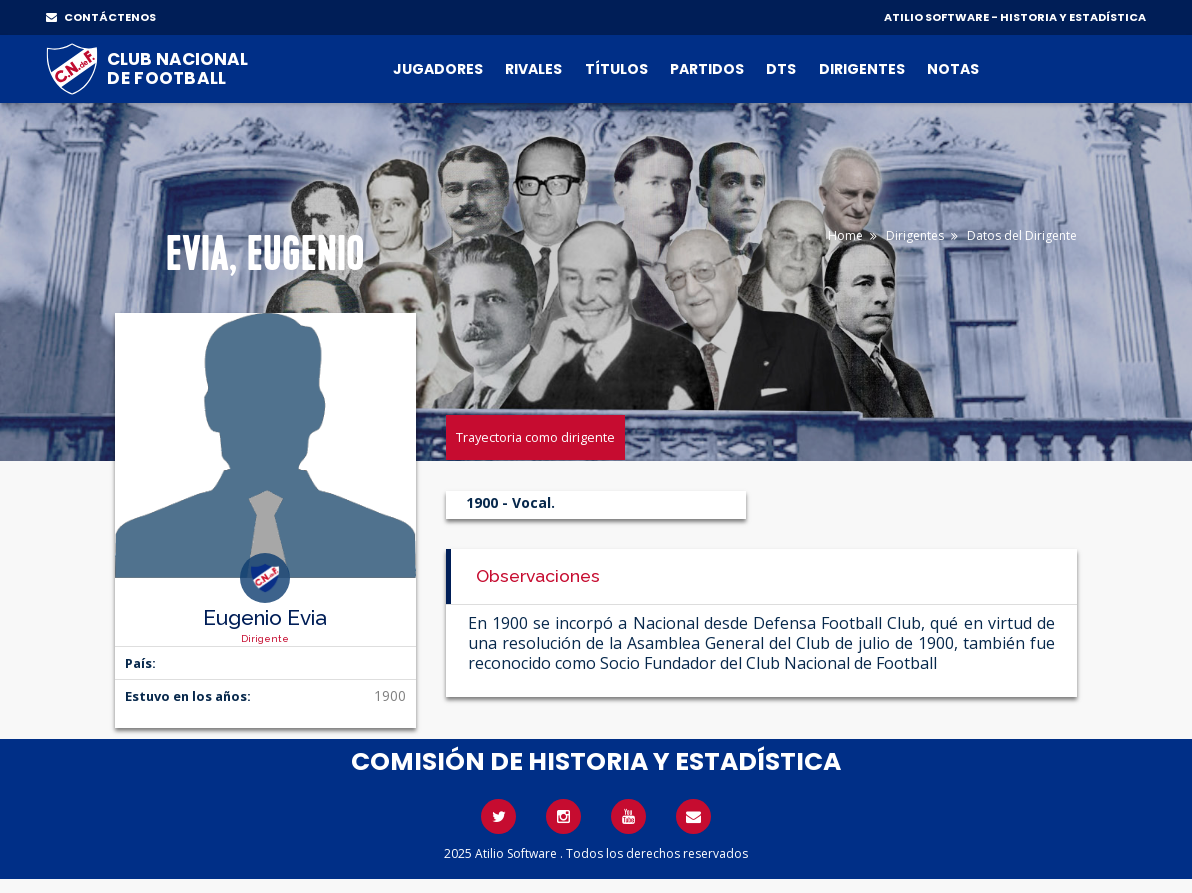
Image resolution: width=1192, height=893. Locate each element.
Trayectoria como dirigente (535, 437)
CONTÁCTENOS (101, 17)
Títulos (616, 69)
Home (845, 235)
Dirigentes (862, 69)
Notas (953, 69)
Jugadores (438, 69)
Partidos (707, 69)
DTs (781, 69)
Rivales (533, 69)
